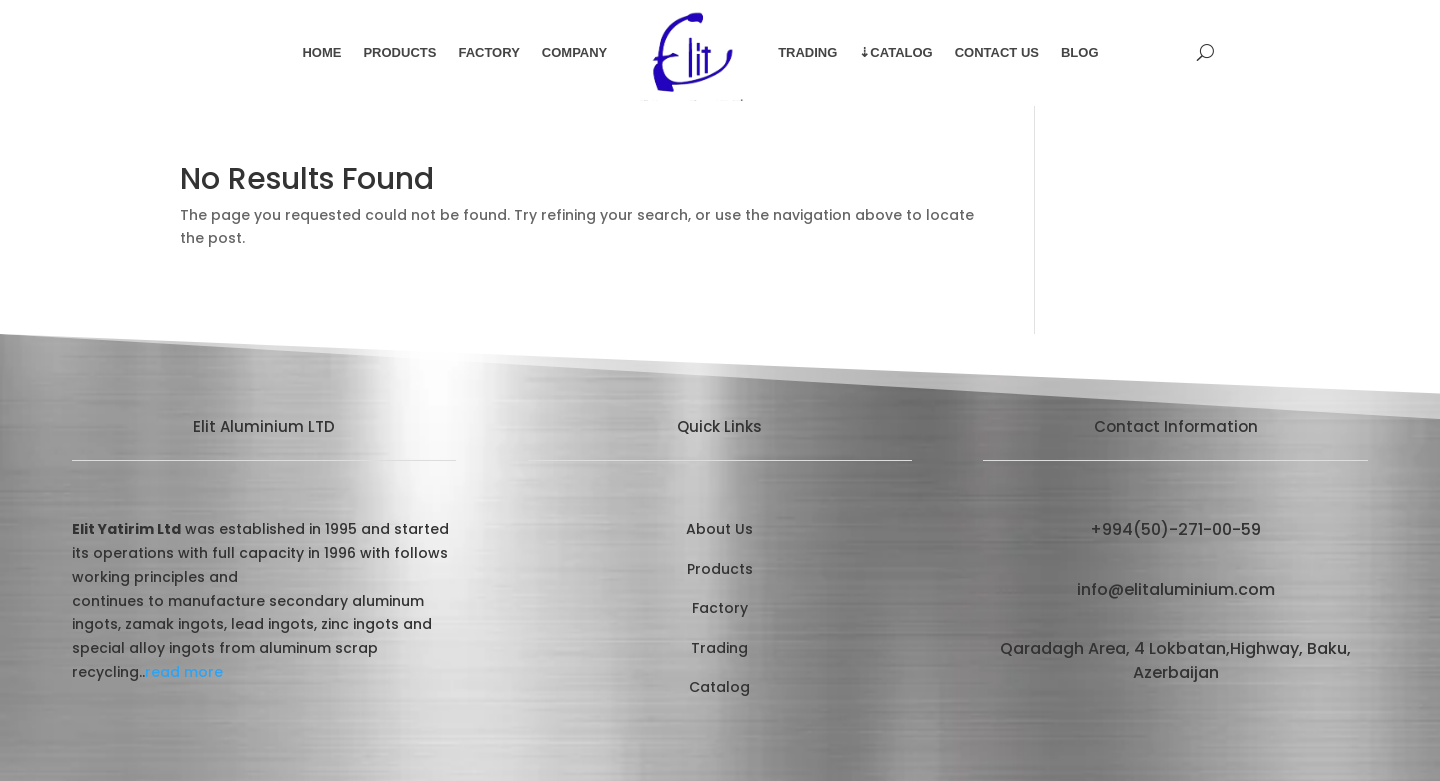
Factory (488, 52)
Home (321, 52)
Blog (1080, 52)
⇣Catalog (895, 52)
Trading (807, 52)
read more (184, 672)
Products (399, 52)
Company (574, 52)
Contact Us (997, 52)
